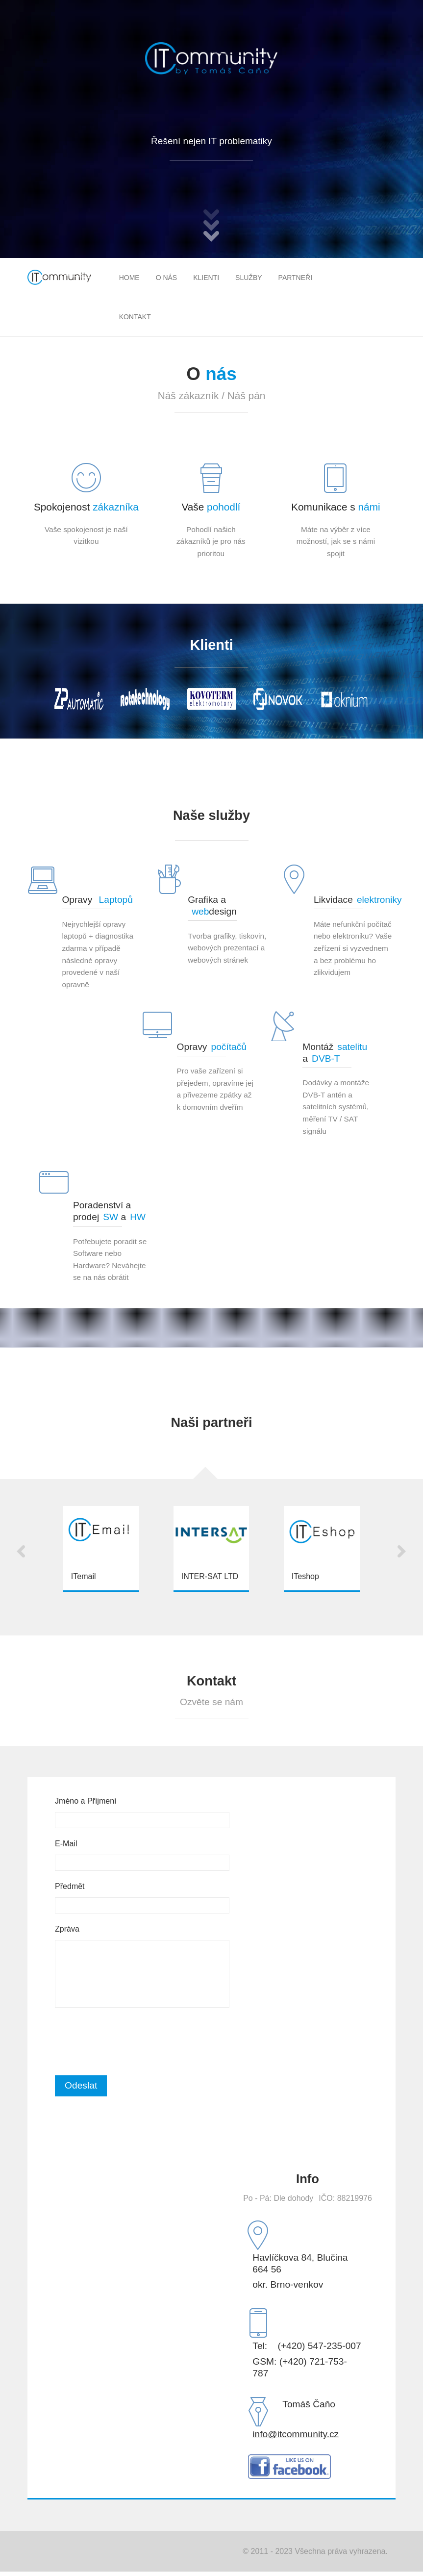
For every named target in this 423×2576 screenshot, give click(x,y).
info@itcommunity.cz (295, 2438)
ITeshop (305, 1576)
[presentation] (129, 2041)
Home (129, 277)
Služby (248, 277)
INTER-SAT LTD (209, 1576)
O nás (166, 277)
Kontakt (135, 317)
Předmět (69, 1886)
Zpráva (67, 1929)
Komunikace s (335, 506)
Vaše (210, 506)
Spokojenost (86, 506)
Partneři (295, 277)
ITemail (83, 1576)
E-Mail (66, 1843)
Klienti (206, 277)
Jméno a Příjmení (85, 1801)
